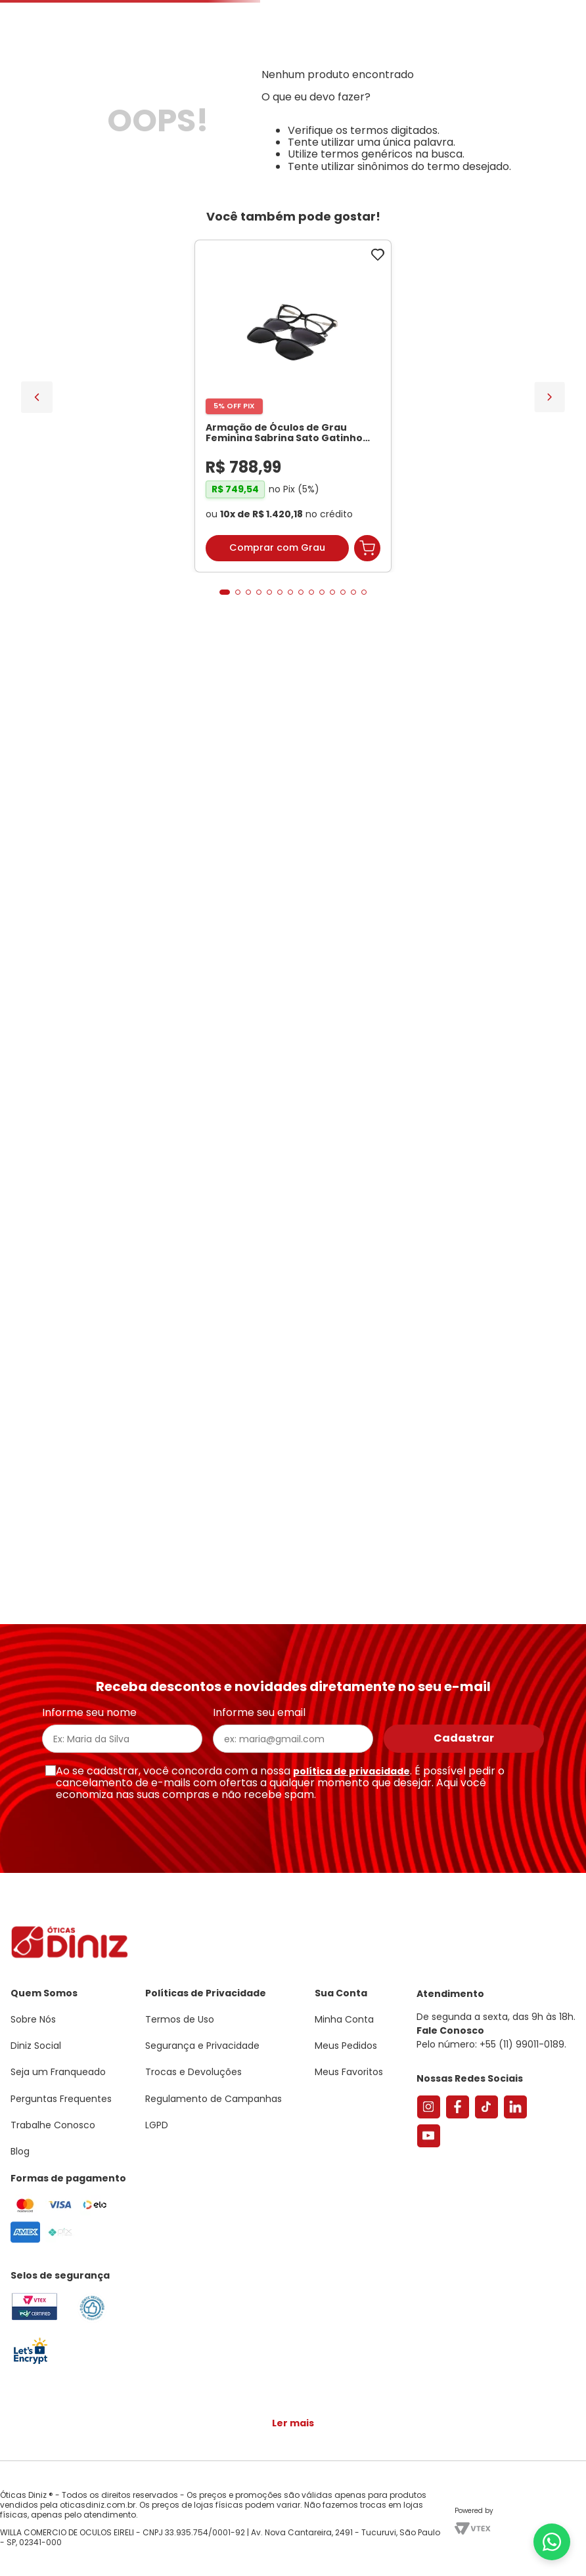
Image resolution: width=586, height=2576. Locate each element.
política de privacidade (351, 1771)
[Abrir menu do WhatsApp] (551, 2541)
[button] (224, 592)
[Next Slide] (549, 396)
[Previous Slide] (37, 397)
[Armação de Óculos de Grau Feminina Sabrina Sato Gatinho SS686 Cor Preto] (293, 406)
